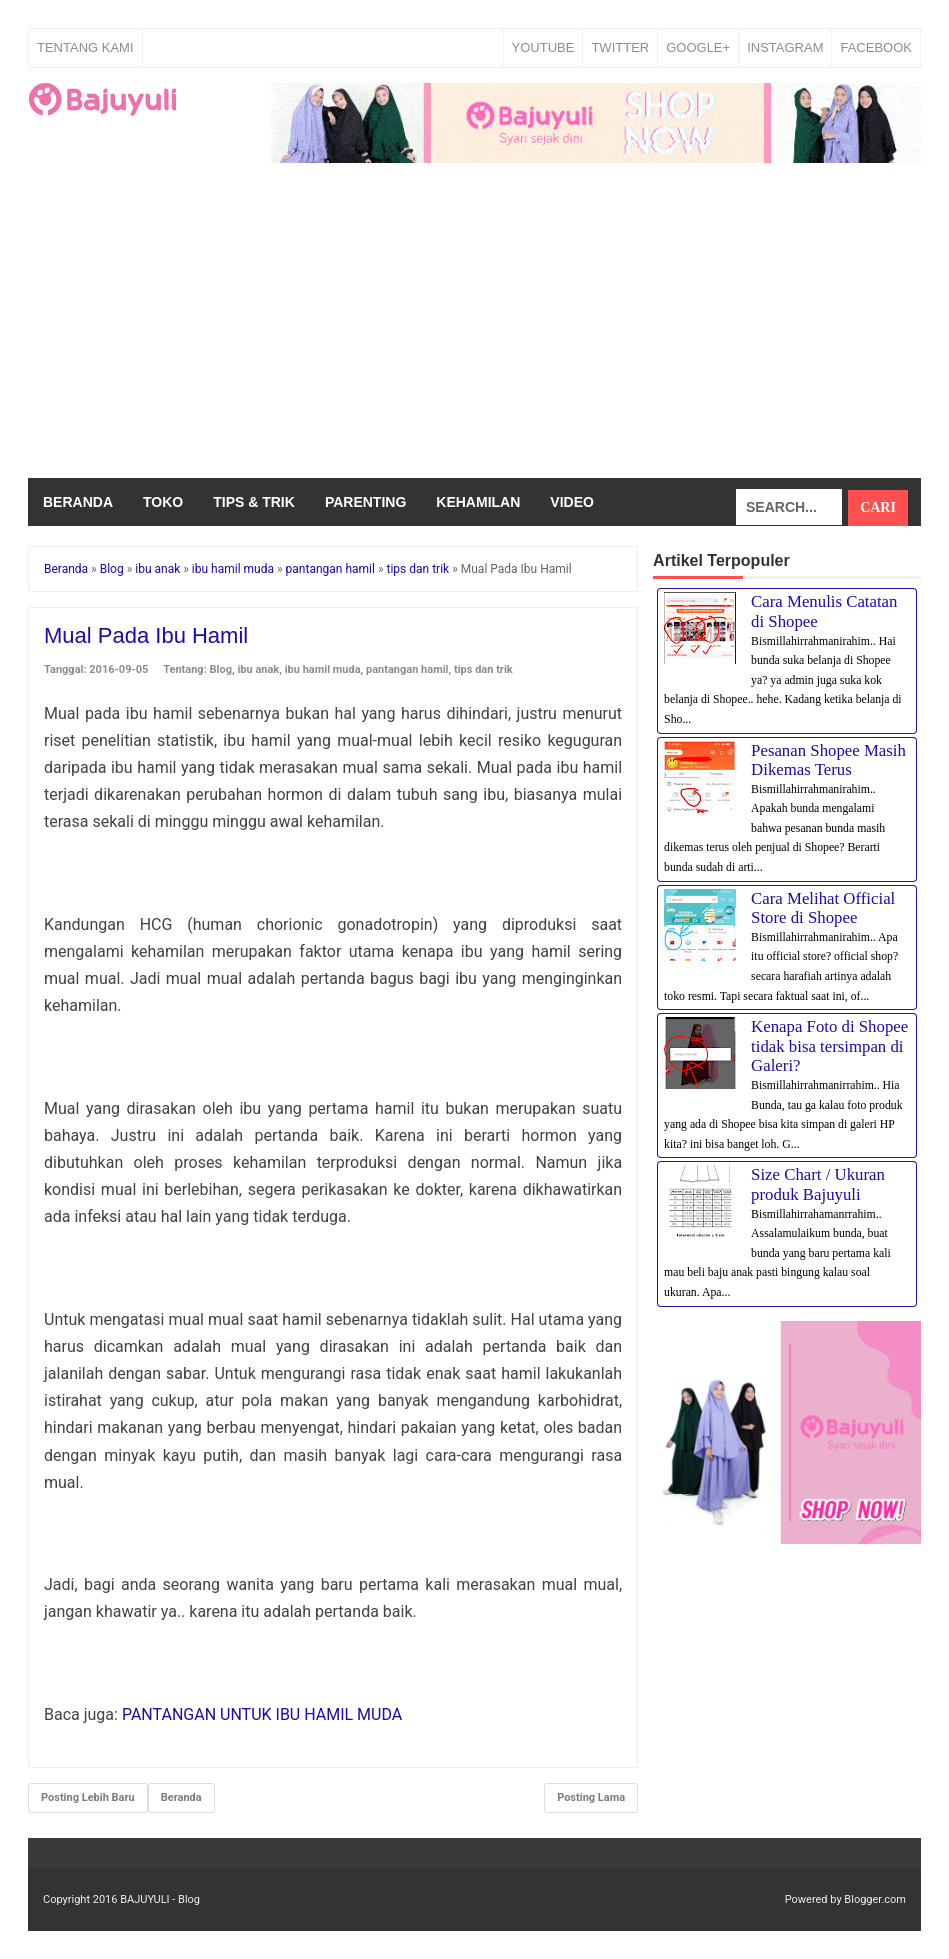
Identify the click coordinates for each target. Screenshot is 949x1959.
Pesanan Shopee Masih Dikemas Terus (828, 760)
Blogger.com (875, 1899)
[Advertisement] (474, 328)
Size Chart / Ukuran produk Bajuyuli (818, 1184)
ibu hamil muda (323, 669)
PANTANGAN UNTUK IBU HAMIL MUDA (262, 1714)
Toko (163, 502)
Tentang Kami (85, 47)
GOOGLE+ (698, 47)
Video (572, 502)
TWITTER (620, 47)
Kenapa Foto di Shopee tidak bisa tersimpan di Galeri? (829, 1046)
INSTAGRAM (785, 47)
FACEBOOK (876, 47)
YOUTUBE (543, 47)
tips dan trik (483, 669)
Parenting (365, 502)
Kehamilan (478, 502)
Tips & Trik (254, 502)
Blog (221, 669)
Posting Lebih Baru (88, 1797)
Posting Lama (591, 1797)
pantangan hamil (407, 669)
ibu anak (258, 669)
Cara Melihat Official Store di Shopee (823, 908)
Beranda (78, 502)
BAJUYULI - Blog (160, 1899)
